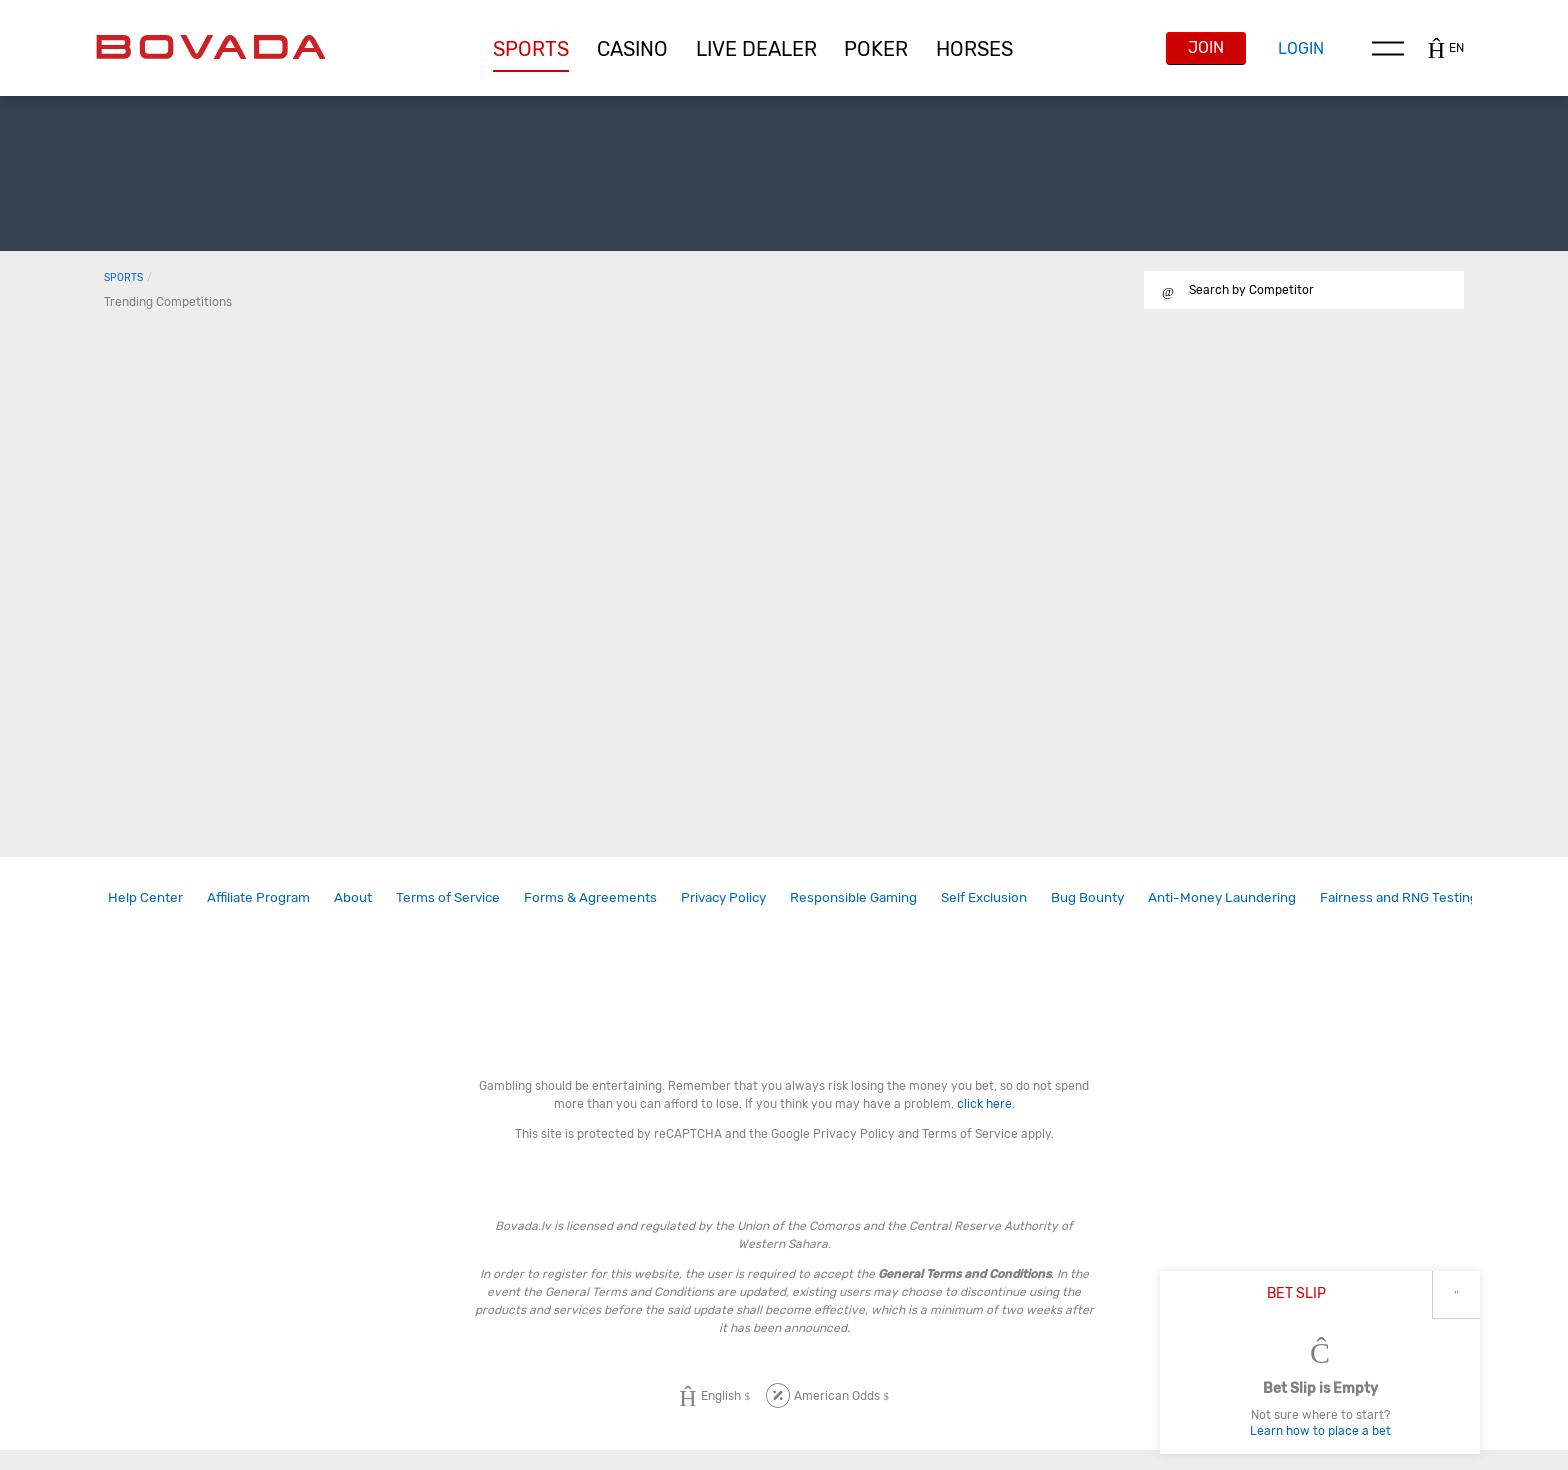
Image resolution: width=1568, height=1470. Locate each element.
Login (1301, 48)
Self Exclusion (984, 897)
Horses (974, 49)
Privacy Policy (723, 897)
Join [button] (1206, 47)
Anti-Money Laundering (1222, 897)
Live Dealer (756, 49)
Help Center (145, 897)
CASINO (632, 49)
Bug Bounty (1087, 897)
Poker (876, 49)
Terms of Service (448, 897)
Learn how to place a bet (1320, 1431)
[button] (531, 49)
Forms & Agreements (590, 897)
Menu (1388, 48)
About (353, 897)
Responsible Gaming (853, 897)
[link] (145, 897)
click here (984, 1104)
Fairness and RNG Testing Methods (1428, 897)
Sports (531, 49)
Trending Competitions (168, 302)
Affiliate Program (258, 897)
